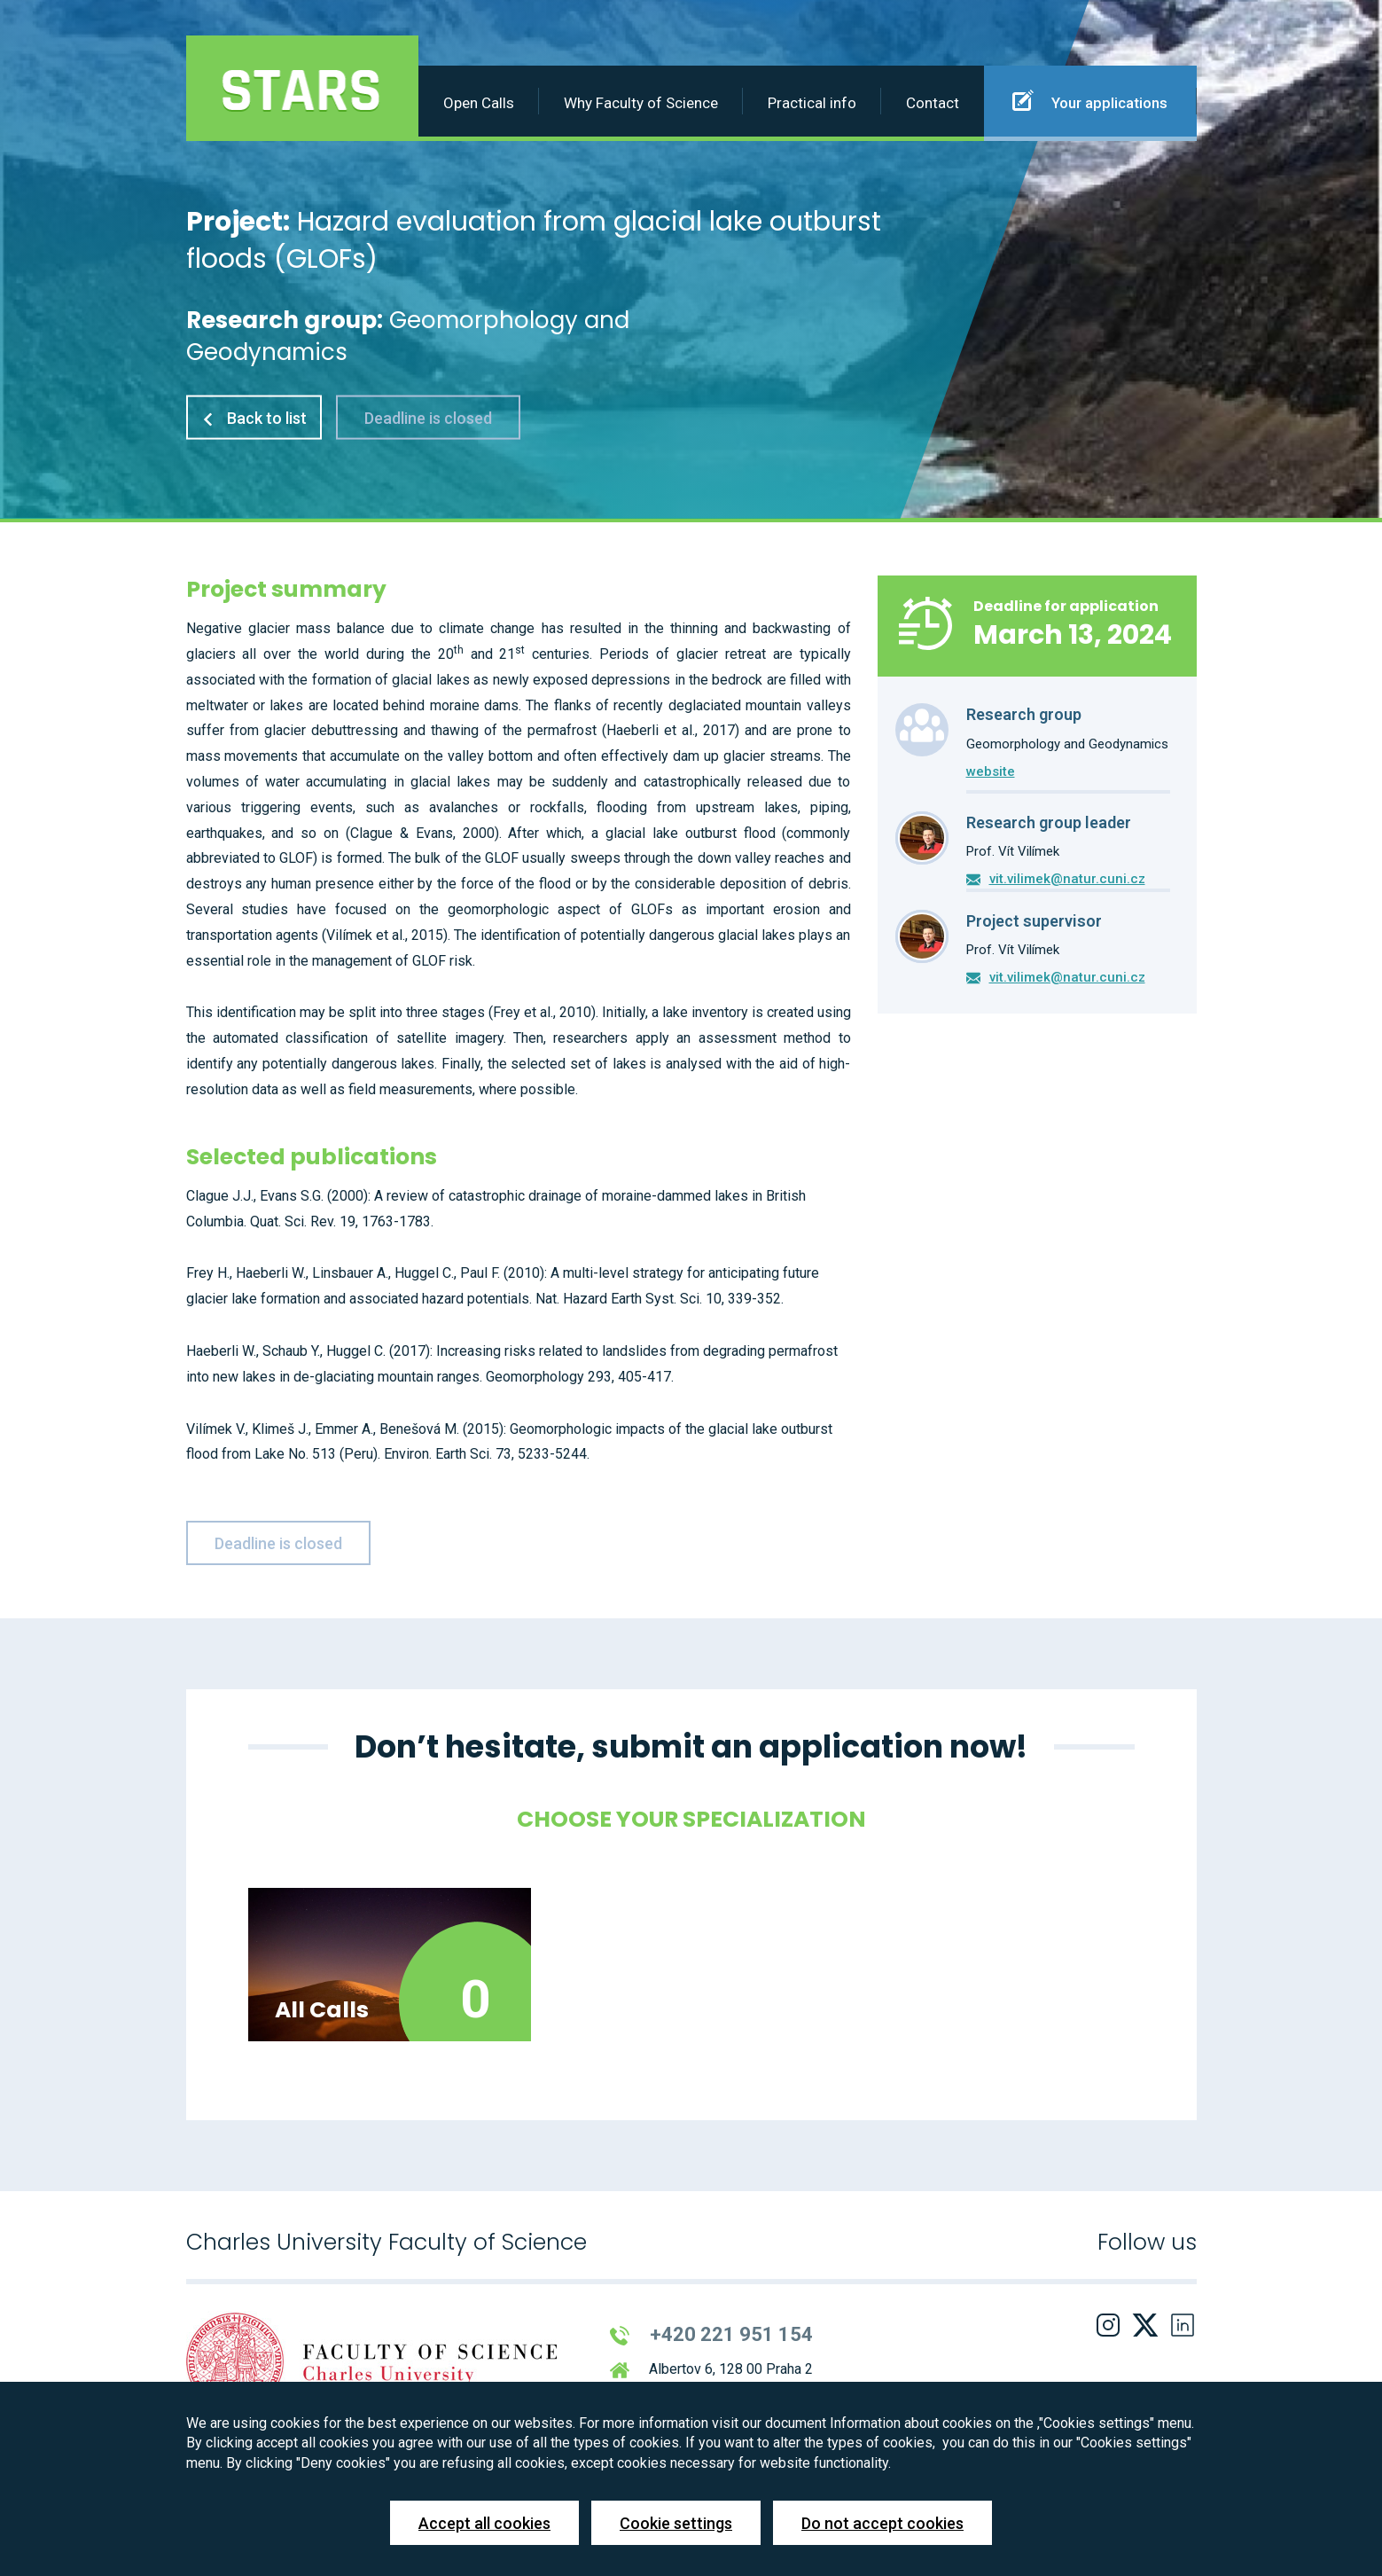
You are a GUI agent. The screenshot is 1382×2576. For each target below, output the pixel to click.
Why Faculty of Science (641, 103)
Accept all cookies (484, 2523)
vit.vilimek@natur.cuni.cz (1067, 879)
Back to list (254, 417)
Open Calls (478, 103)
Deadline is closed (428, 417)
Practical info (812, 103)
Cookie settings (676, 2523)
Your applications (1089, 100)
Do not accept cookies (882, 2523)
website (990, 771)
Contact (932, 103)
